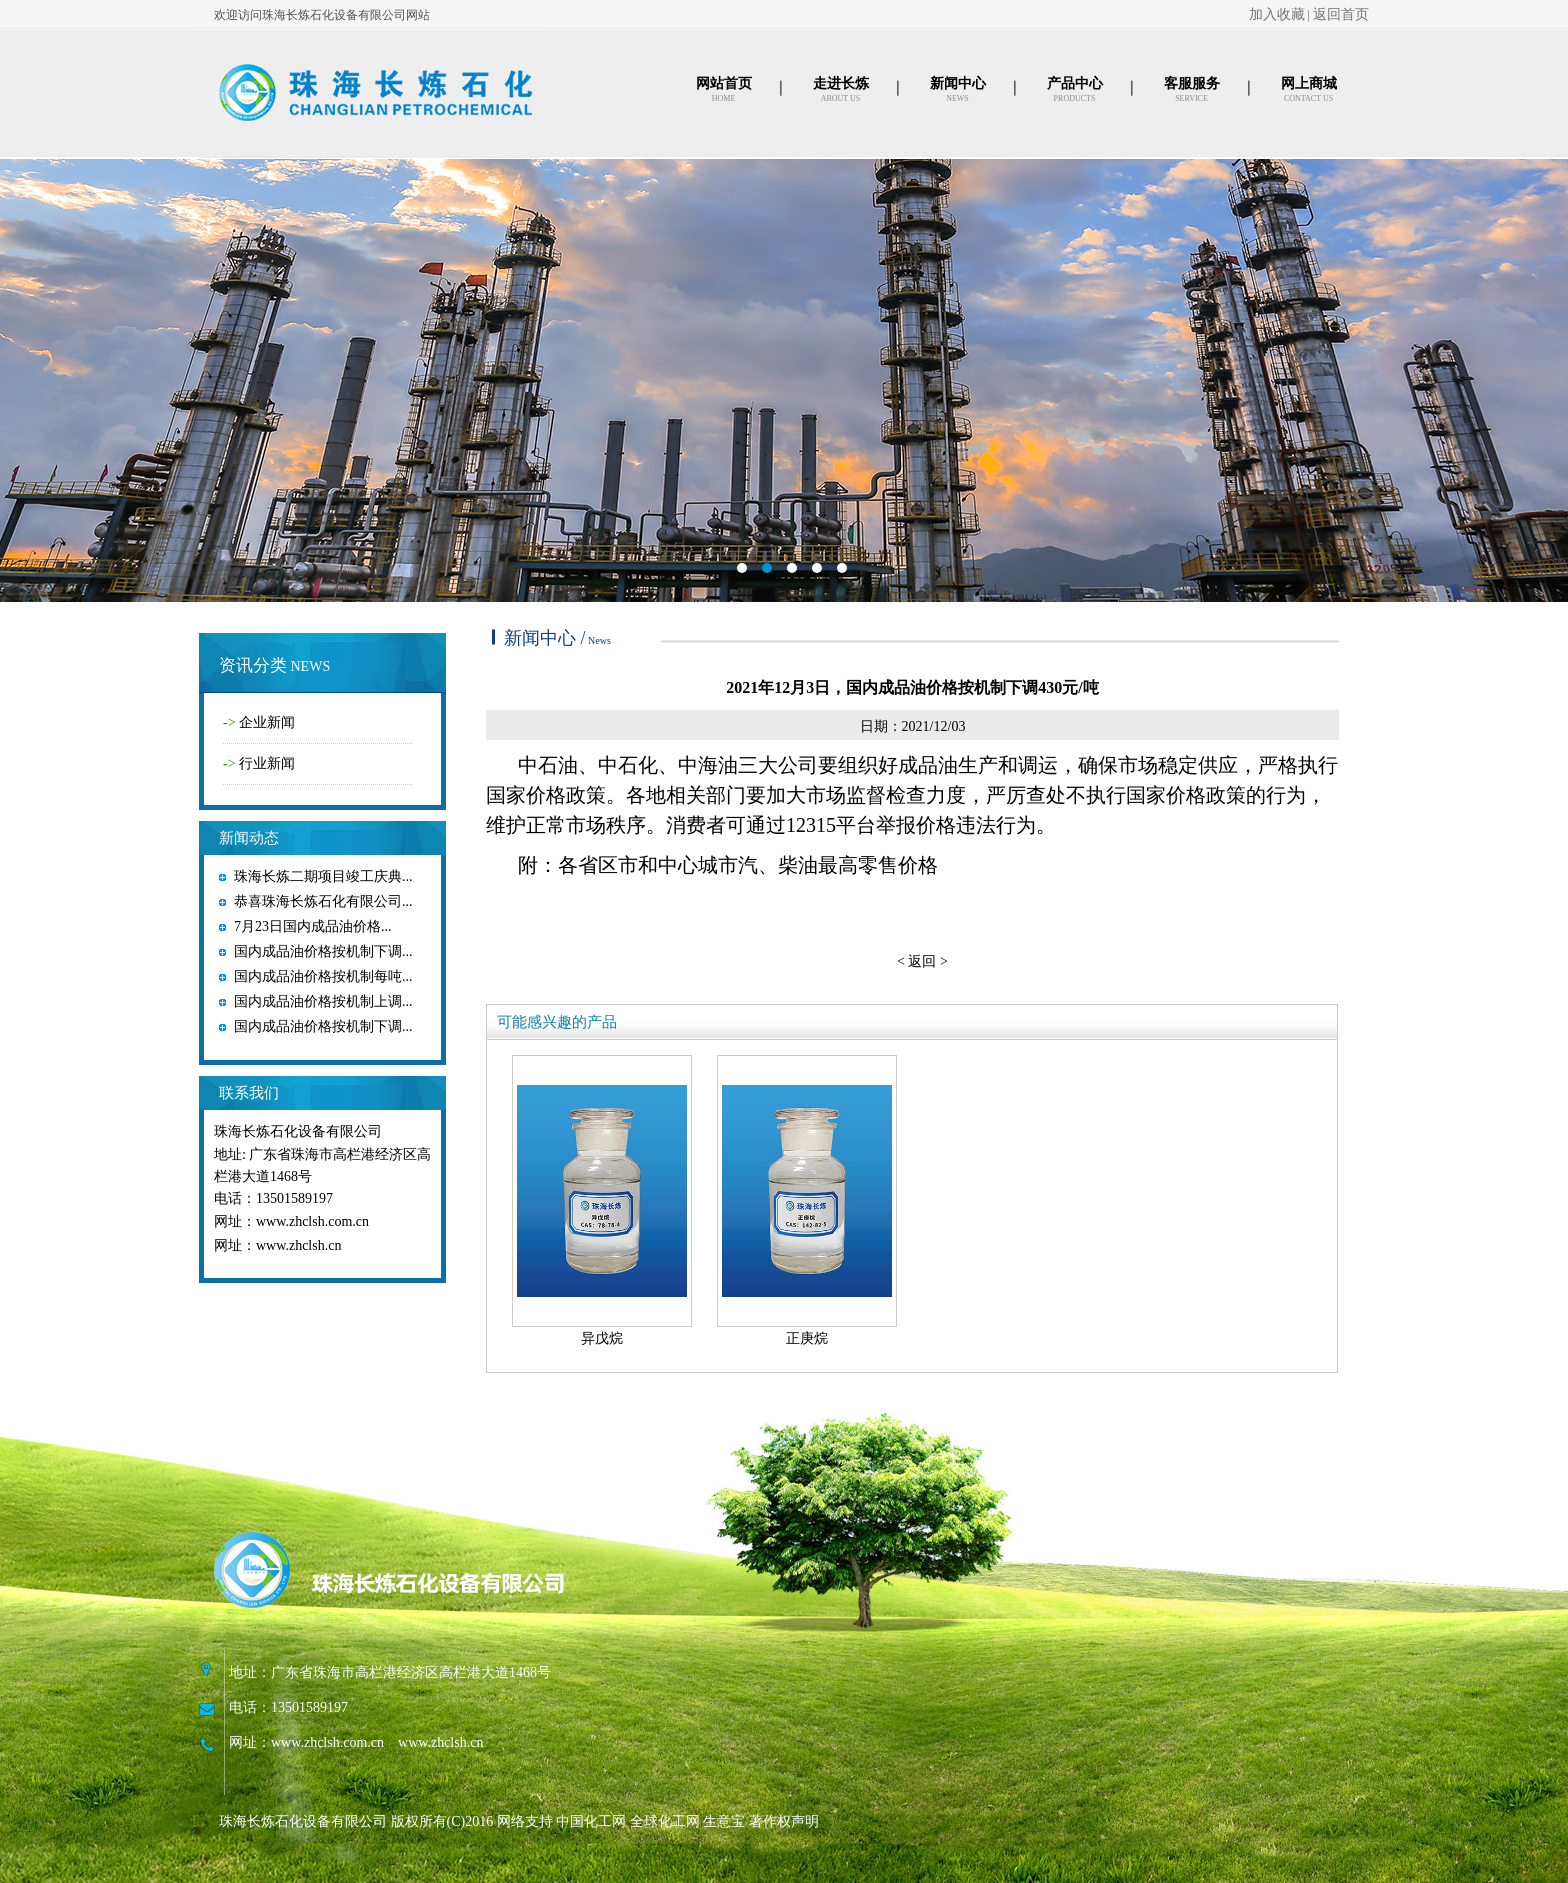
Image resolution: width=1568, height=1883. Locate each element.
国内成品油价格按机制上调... (323, 1001)
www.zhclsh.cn (298, 1245)
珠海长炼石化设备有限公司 (298, 1131)
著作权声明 (784, 1821)
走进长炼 (841, 83)
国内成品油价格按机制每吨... (323, 976)
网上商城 (1309, 83)
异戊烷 (602, 1338)
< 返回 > (922, 961)
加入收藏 (1277, 14)
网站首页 (724, 83)
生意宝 (724, 1821)
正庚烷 (807, 1338)
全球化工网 (665, 1821)
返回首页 (1341, 14)
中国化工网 (591, 1821)
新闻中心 (958, 83)
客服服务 (1192, 83)
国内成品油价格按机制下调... (323, 951)
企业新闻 (267, 722)
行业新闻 (267, 763)
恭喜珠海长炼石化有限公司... (323, 901)
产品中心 (1075, 83)
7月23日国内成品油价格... (313, 926)
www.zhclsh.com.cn (312, 1221)
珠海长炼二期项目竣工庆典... (323, 876)
